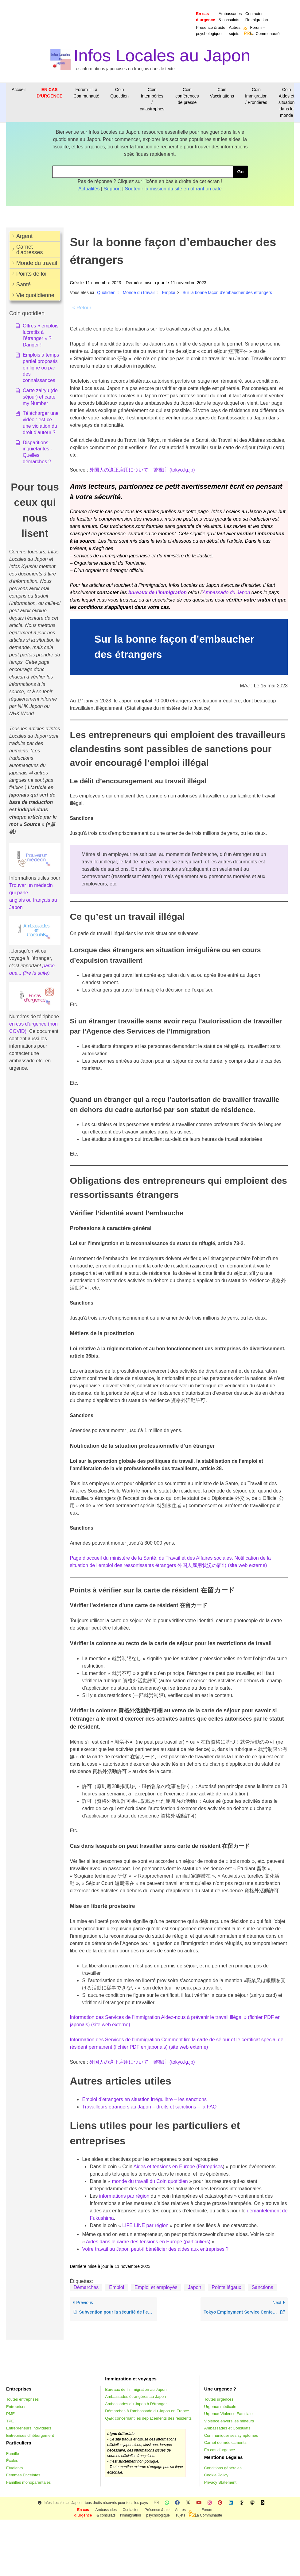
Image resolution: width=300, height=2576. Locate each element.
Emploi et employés (155, 2287)
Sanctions (262, 2287)
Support (112, 188)
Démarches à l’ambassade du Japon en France (147, 2411)
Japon (194, 2287)
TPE (10, 2421)
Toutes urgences (218, 2399)
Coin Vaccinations (222, 92)
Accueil (18, 89)
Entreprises (16, 2406)
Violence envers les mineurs (229, 2421)
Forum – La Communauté (86, 92)
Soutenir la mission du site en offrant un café (173, 188)
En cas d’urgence (219, 2450)
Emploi (116, 2287)
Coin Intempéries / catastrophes (152, 99)
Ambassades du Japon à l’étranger (136, 2404)
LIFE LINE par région (145, 2225)
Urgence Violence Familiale (228, 2413)
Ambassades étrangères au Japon (135, 2396)
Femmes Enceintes (23, 2475)
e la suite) (38, 973)
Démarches (86, 2287)
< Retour (81, 307)
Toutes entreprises (22, 2399)
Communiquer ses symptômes (231, 2435)
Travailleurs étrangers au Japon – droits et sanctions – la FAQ (149, 2106)
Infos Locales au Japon (162, 55)
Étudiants (14, 2468)
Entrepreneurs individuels (28, 2428)
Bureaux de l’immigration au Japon (135, 2389)
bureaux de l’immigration (157, 592)
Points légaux (226, 2287)
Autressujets (234, 30)
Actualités (88, 188)
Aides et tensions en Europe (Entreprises (178, 2166)
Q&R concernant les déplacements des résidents (148, 2418)
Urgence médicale (220, 2406)
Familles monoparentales (28, 2482)
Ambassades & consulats (230, 16)
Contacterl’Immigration (256, 16)
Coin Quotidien (119, 92)
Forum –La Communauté (264, 30)
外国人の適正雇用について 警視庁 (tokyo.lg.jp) (142, 469)
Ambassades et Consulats (227, 2428)
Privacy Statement (220, 2482)
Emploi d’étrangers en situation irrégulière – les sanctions (144, 2099)
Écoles (12, 2460)
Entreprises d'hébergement (30, 2435)
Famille (12, 2453)
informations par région (124, 2196)
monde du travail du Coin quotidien (150, 2181)
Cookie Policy (216, 2475)
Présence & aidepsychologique (210, 30)
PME (10, 2413)
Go (240, 171)
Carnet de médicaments (225, 2442)
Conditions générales (223, 2468)
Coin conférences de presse (187, 96)
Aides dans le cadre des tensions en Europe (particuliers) (148, 2241)
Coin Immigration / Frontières (256, 96)
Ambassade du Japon (226, 592)
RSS (246, 33)
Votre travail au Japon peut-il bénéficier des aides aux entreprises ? (155, 2249)
